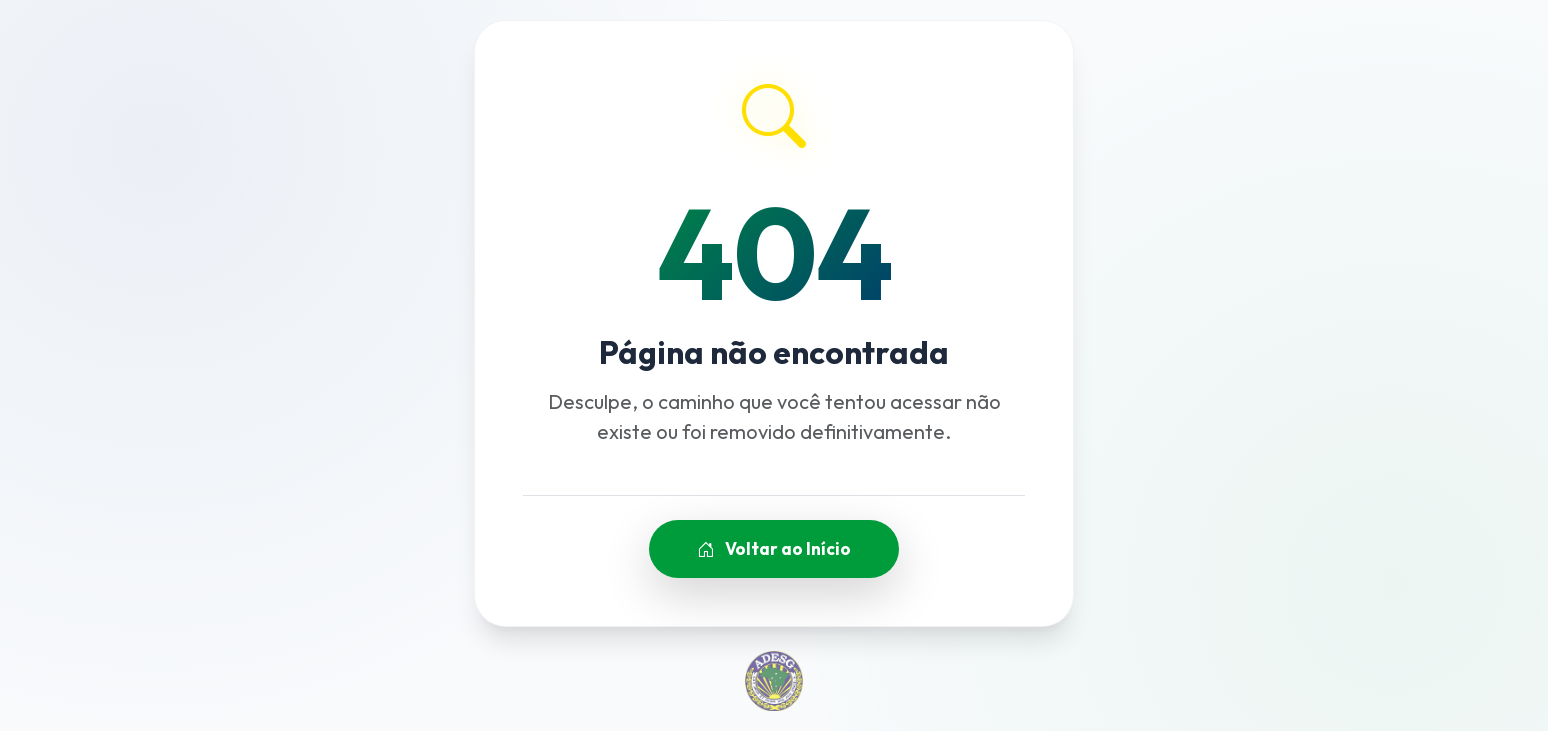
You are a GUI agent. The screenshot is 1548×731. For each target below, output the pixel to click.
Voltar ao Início (774, 548)
